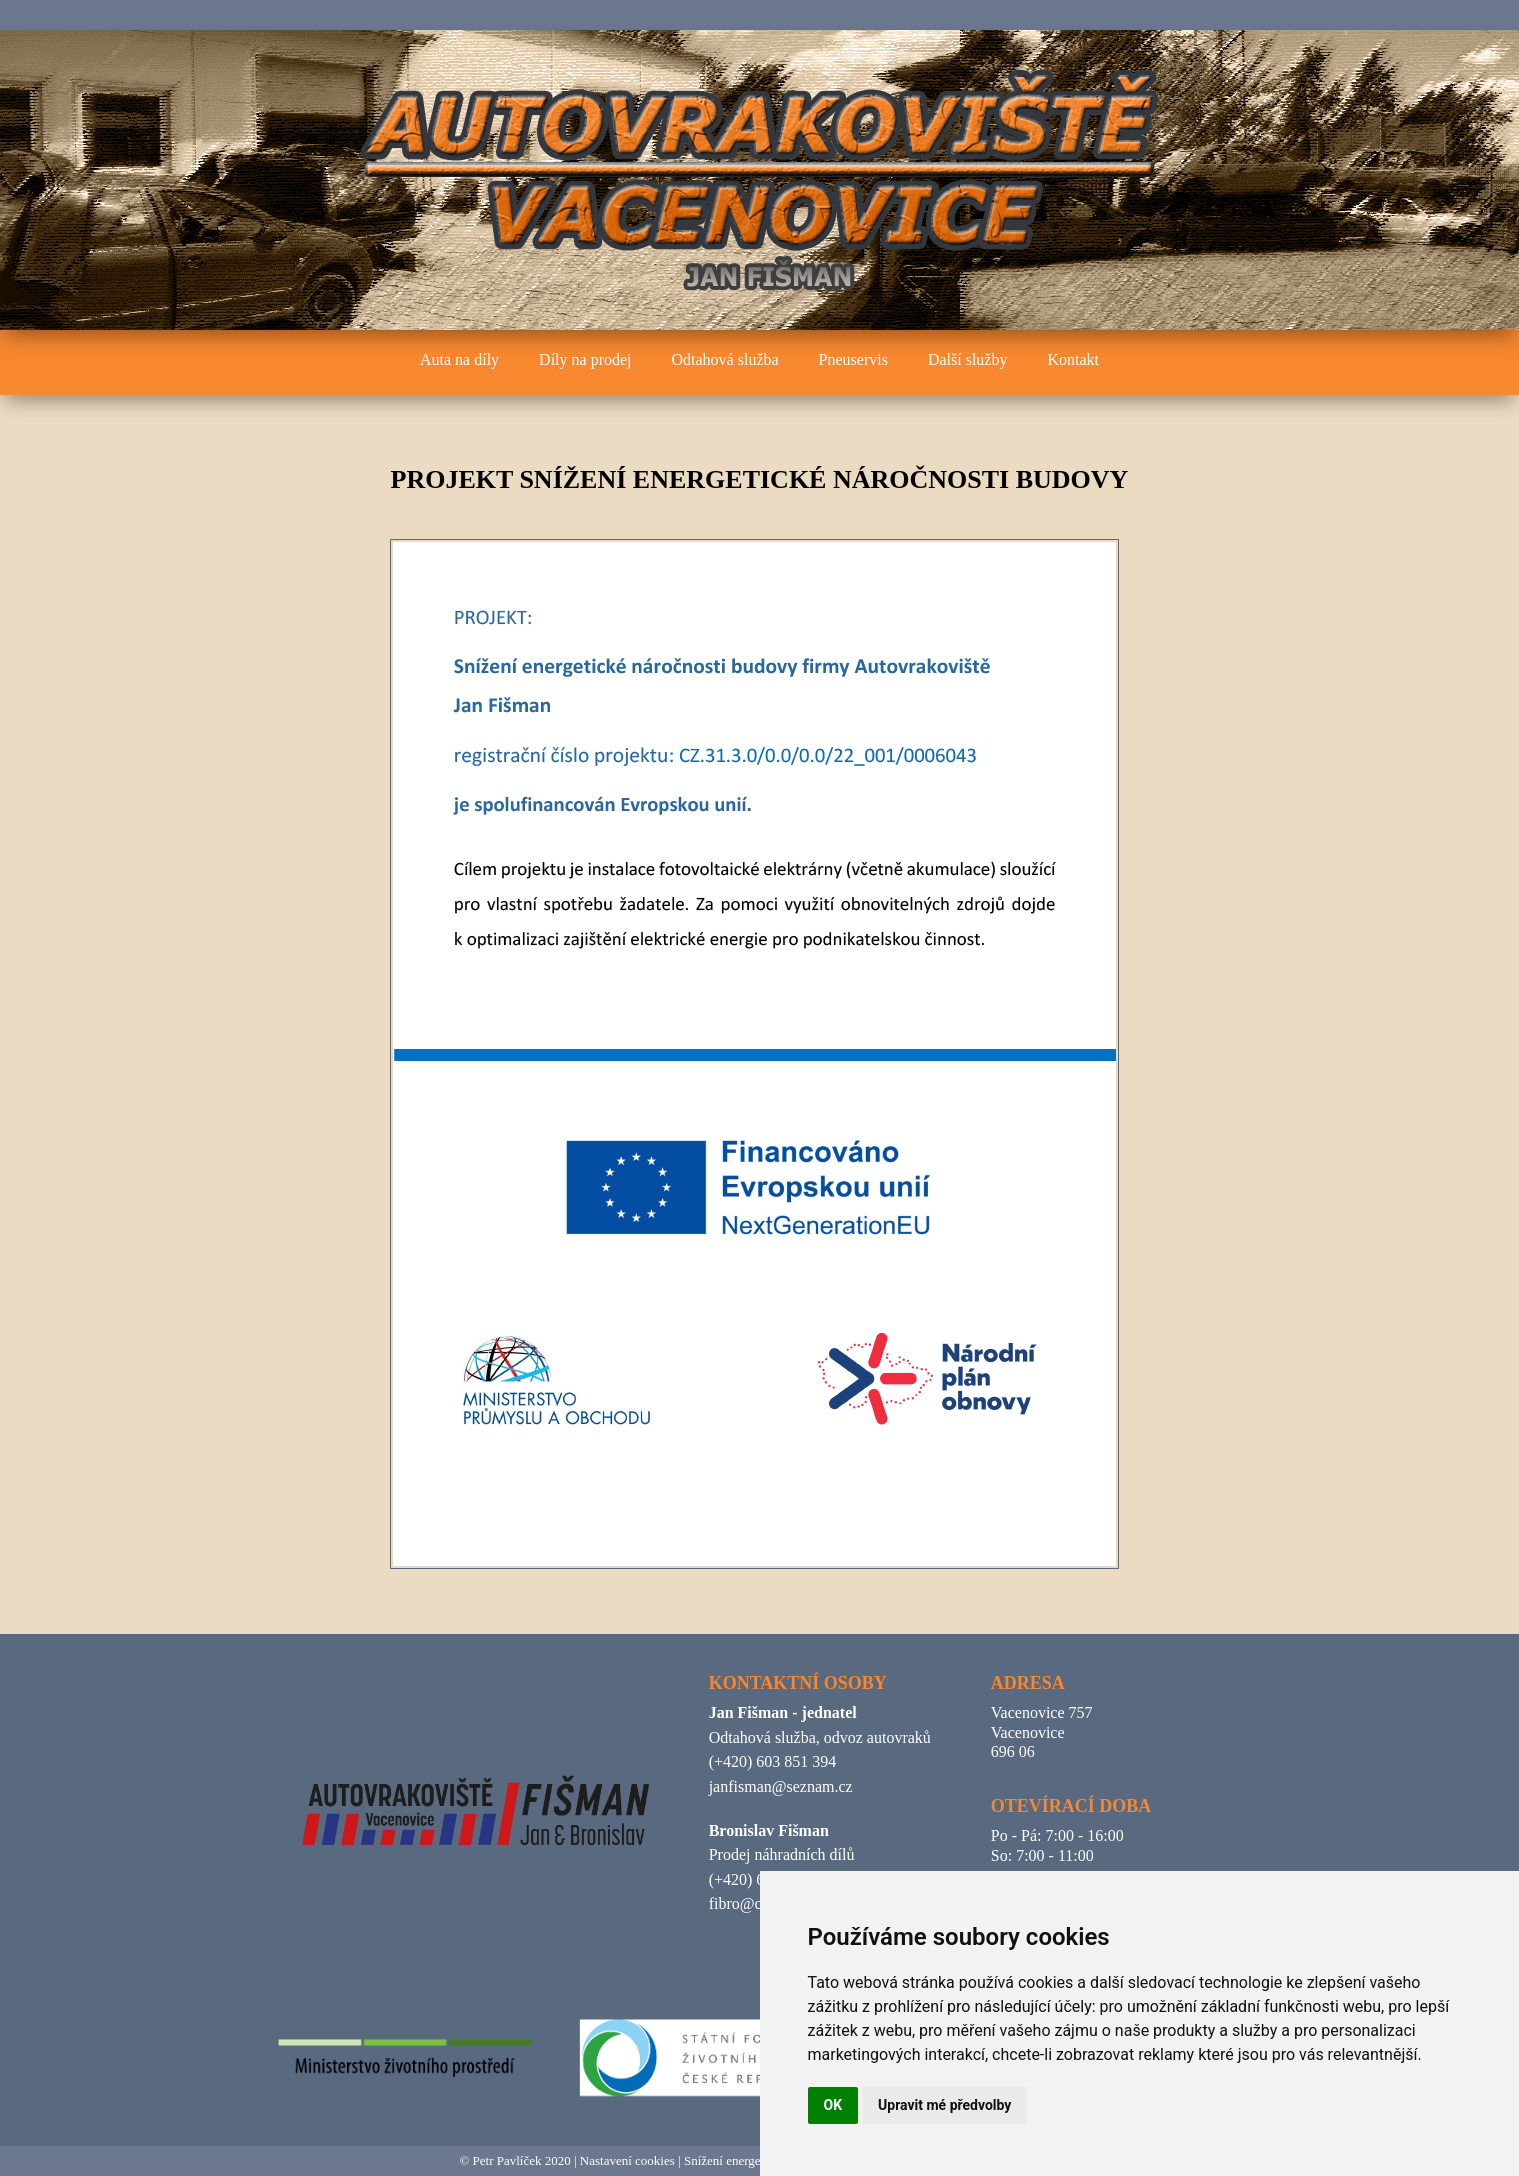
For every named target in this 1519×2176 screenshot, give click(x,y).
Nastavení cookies (627, 2160)
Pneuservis (853, 359)
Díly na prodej (585, 359)
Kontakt (1073, 359)
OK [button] (833, 2105)
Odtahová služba (725, 359)
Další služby (968, 359)
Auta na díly (459, 359)
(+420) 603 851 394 (773, 1761)
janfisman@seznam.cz (781, 1786)
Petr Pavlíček (507, 2160)
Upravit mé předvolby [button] (944, 2105)
